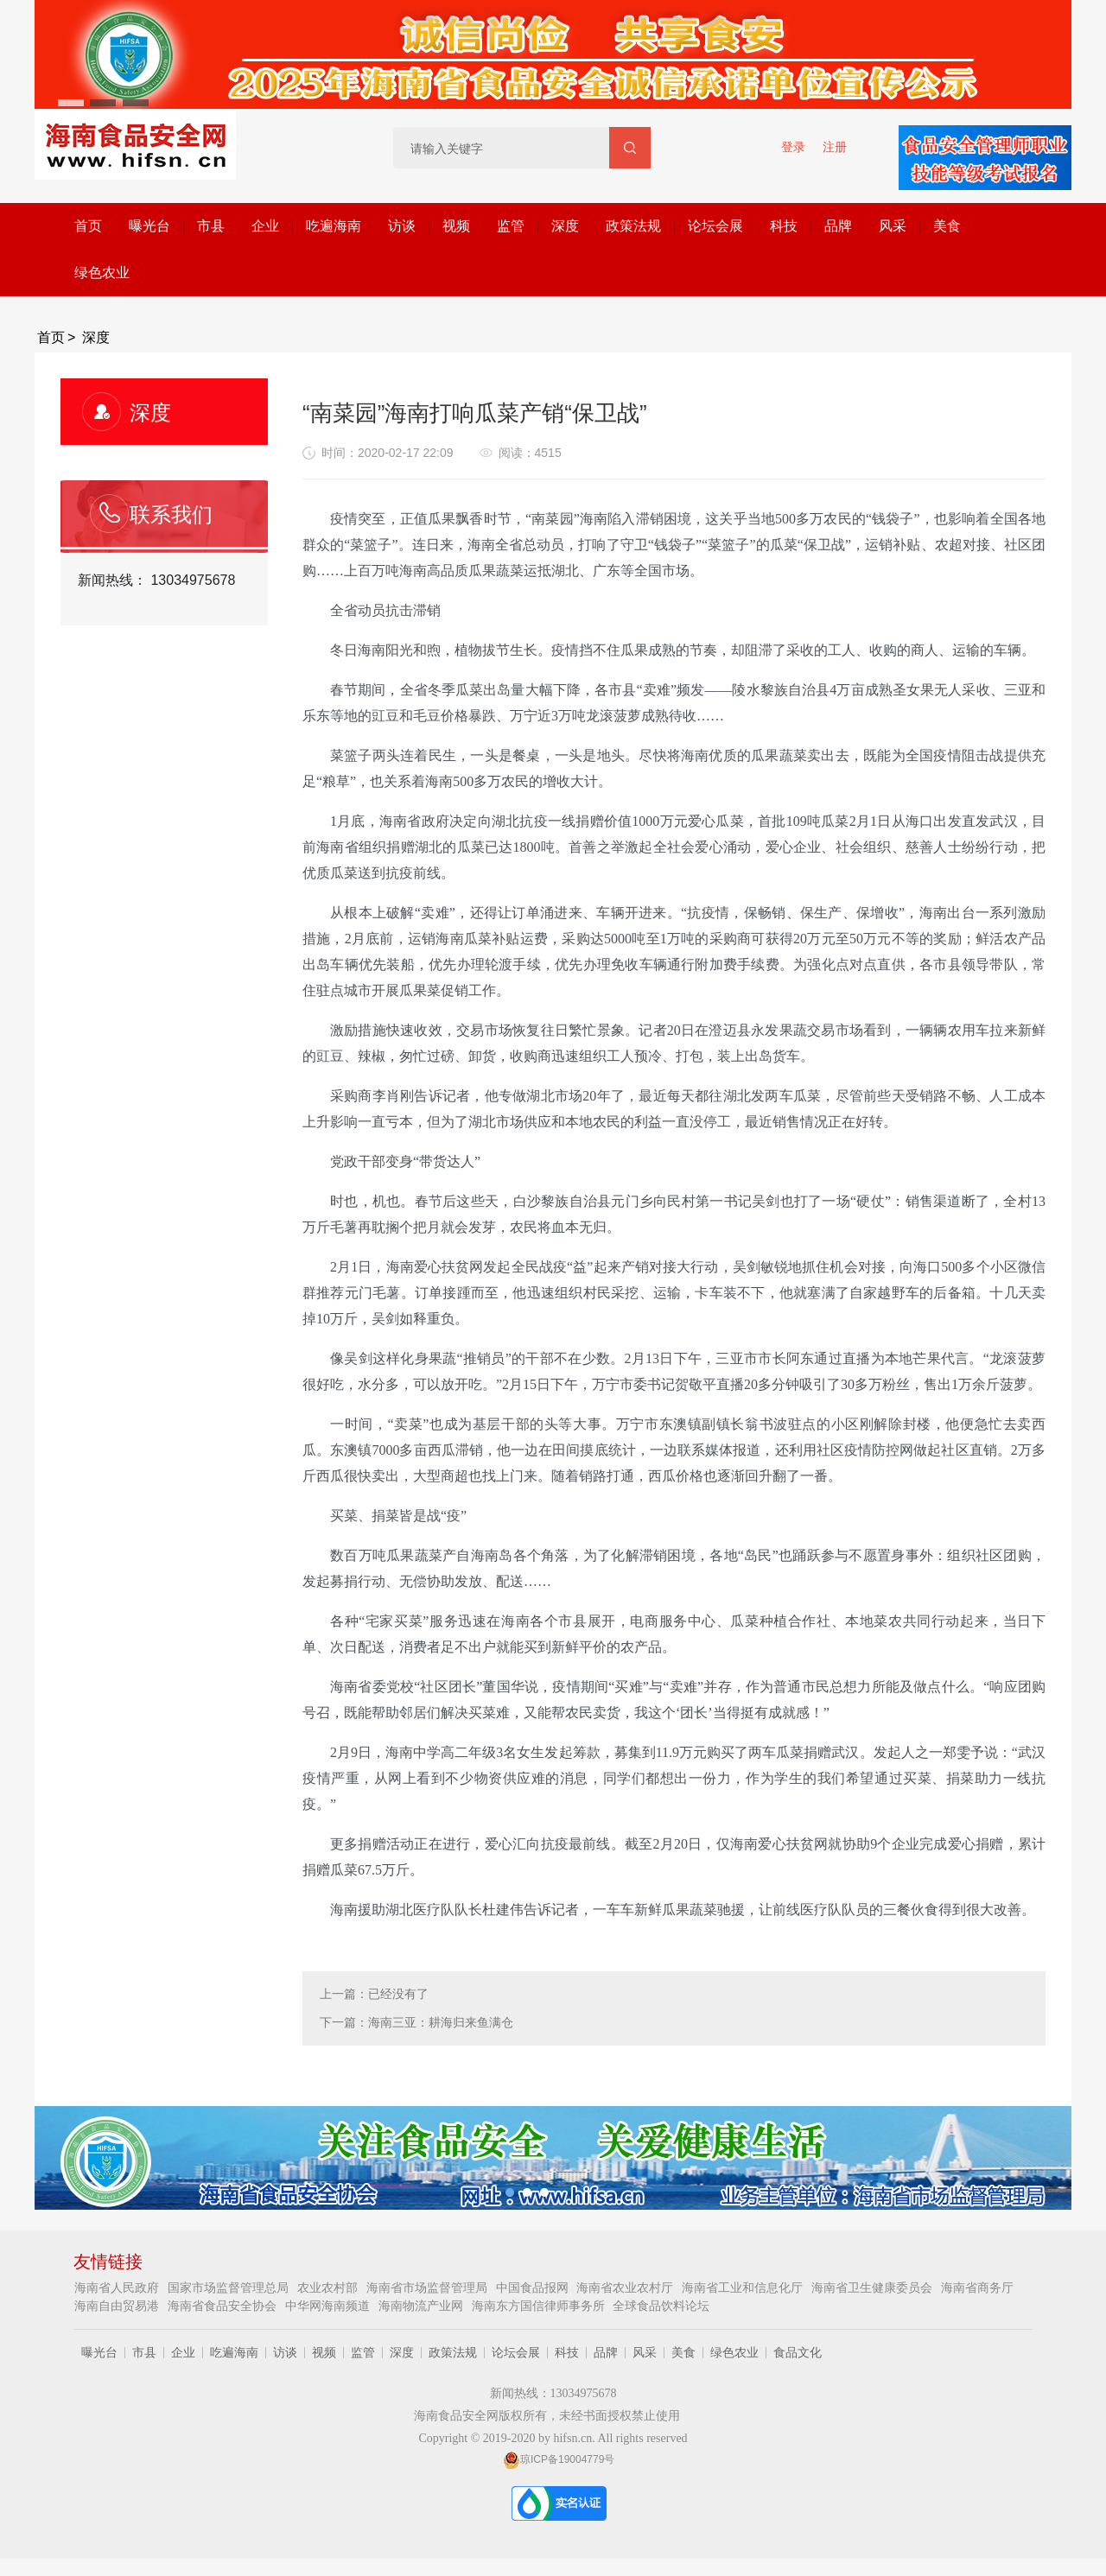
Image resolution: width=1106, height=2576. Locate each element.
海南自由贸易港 (118, 2306)
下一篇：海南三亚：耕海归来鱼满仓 (416, 2022)
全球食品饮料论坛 (661, 2306)
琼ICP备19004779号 (558, 2459)
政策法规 (633, 226)
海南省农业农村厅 (626, 2287)
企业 (265, 226)
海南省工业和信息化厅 (744, 2287)
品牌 (838, 226)
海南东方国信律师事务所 (540, 2306)
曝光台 (149, 226)
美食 (947, 226)
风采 (892, 226)
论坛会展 (715, 226)
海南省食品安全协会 (224, 2306)
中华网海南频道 (329, 2306)
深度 (565, 226)
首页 (88, 226)
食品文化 (797, 2352)
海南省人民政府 (118, 2287)
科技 (784, 226)
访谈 (402, 226)
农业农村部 (329, 2287)
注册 (835, 147)
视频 (456, 226)
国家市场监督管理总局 (230, 2287)
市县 (211, 226)
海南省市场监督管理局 (428, 2287)
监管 (510, 226)
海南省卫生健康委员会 (873, 2287)
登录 (793, 147)
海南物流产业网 (422, 2306)
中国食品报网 (534, 2287)
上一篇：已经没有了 (374, 1994)
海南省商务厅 (977, 2287)
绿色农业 (102, 272)
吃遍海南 (333, 226)
